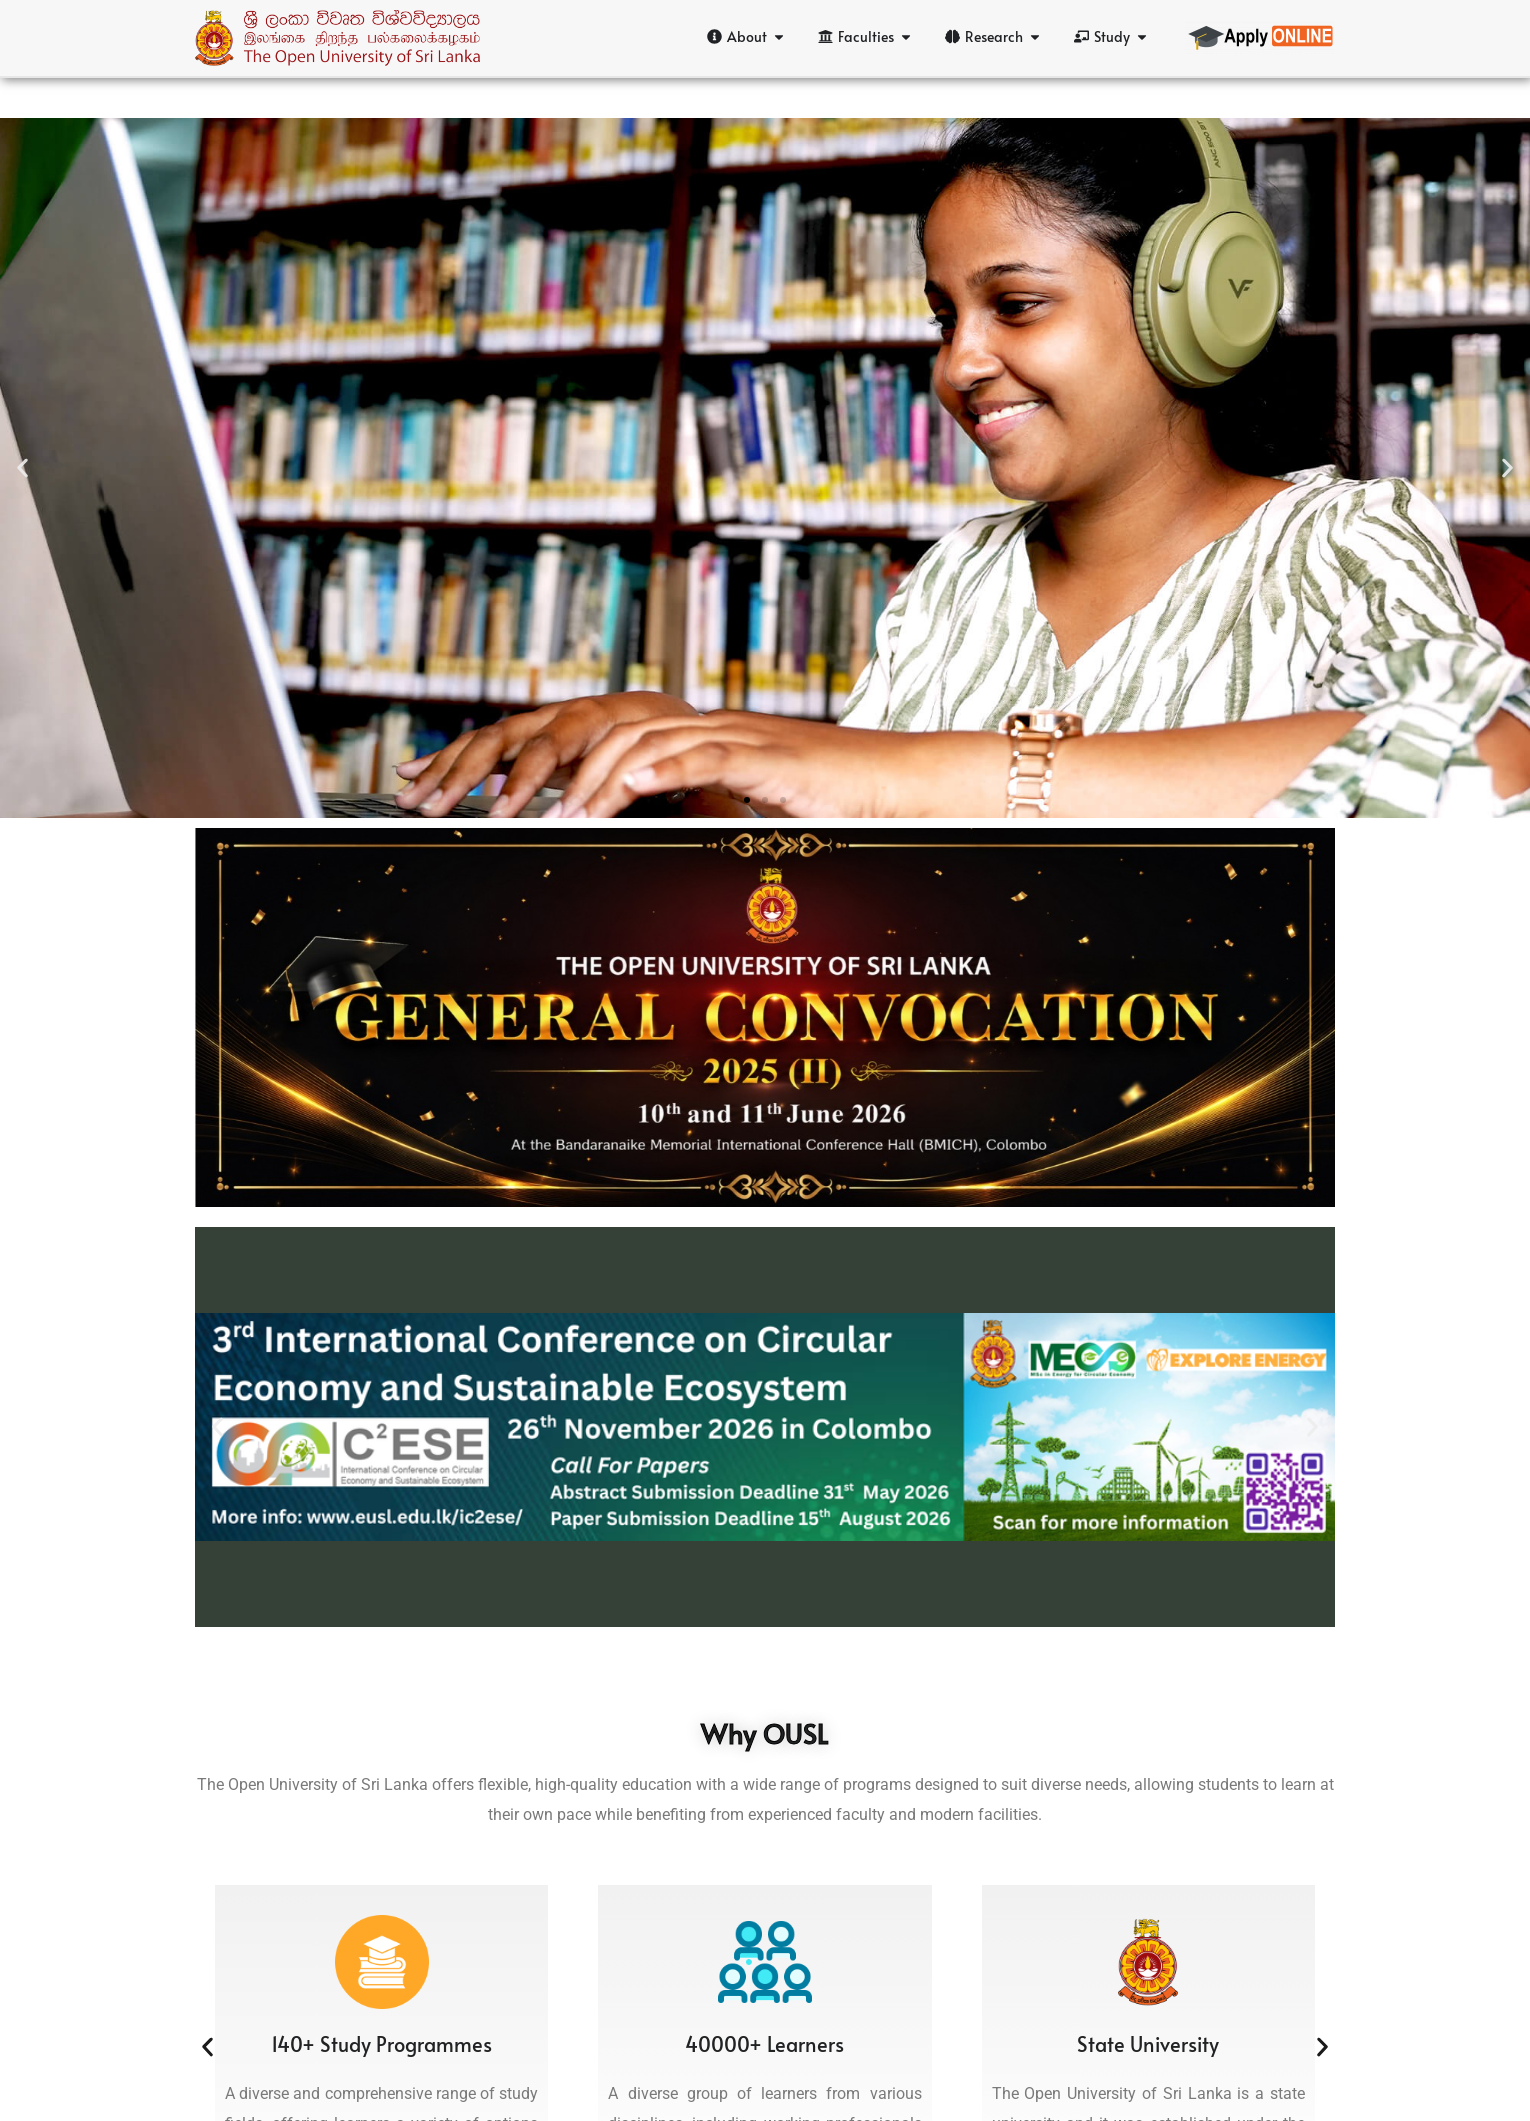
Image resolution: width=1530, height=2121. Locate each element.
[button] (22, 467)
